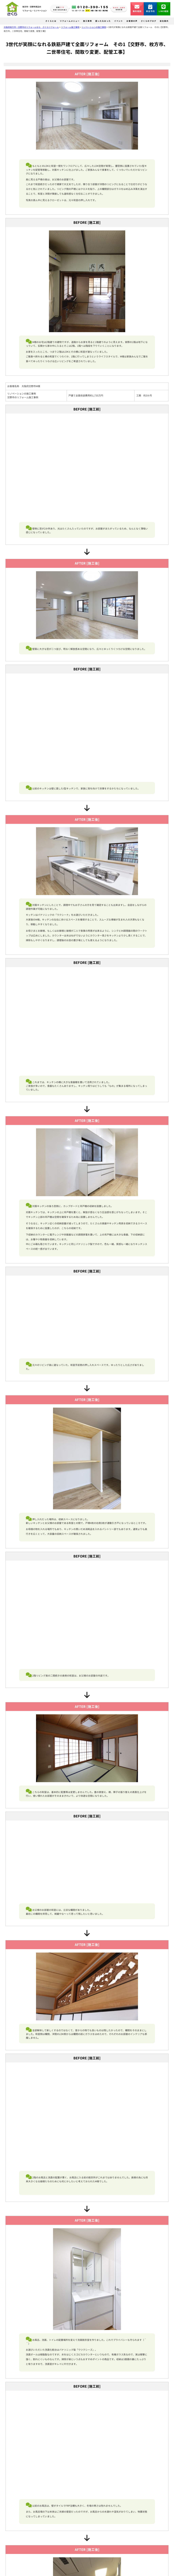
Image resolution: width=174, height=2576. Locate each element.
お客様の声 (131, 21)
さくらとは (50, 21)
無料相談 (137, 8)
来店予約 (150, 8)
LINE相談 (164, 8)
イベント (118, 21)
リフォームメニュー (70, 21)
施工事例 (87, 21)
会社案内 (164, 21)
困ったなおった (103, 21)
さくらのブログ (148, 21)
